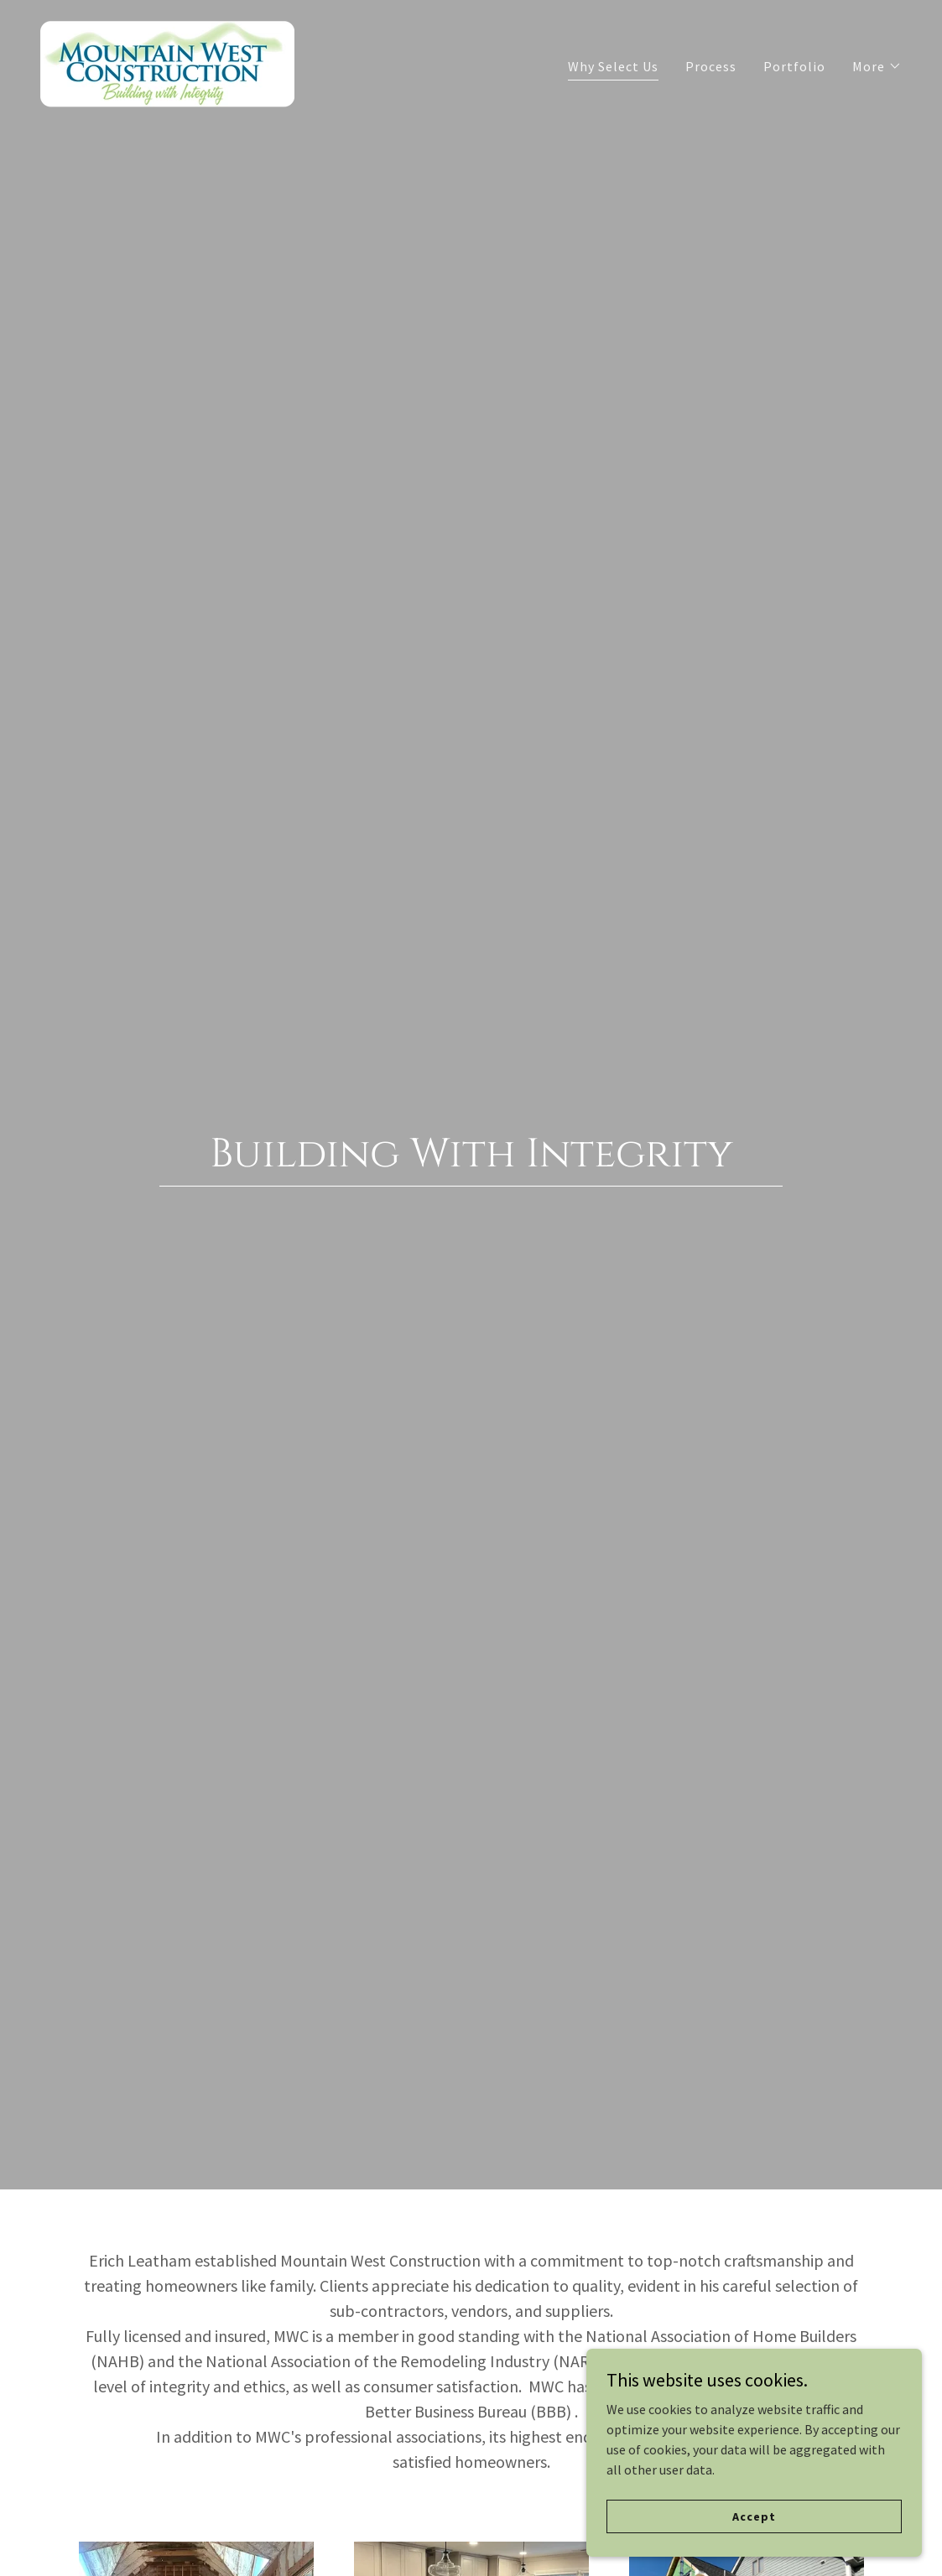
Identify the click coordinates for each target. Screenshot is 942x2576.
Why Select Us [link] (613, 66)
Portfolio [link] (794, 66)
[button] (877, 66)
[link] (167, 62)
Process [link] (710, 66)
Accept (753, 2515)
